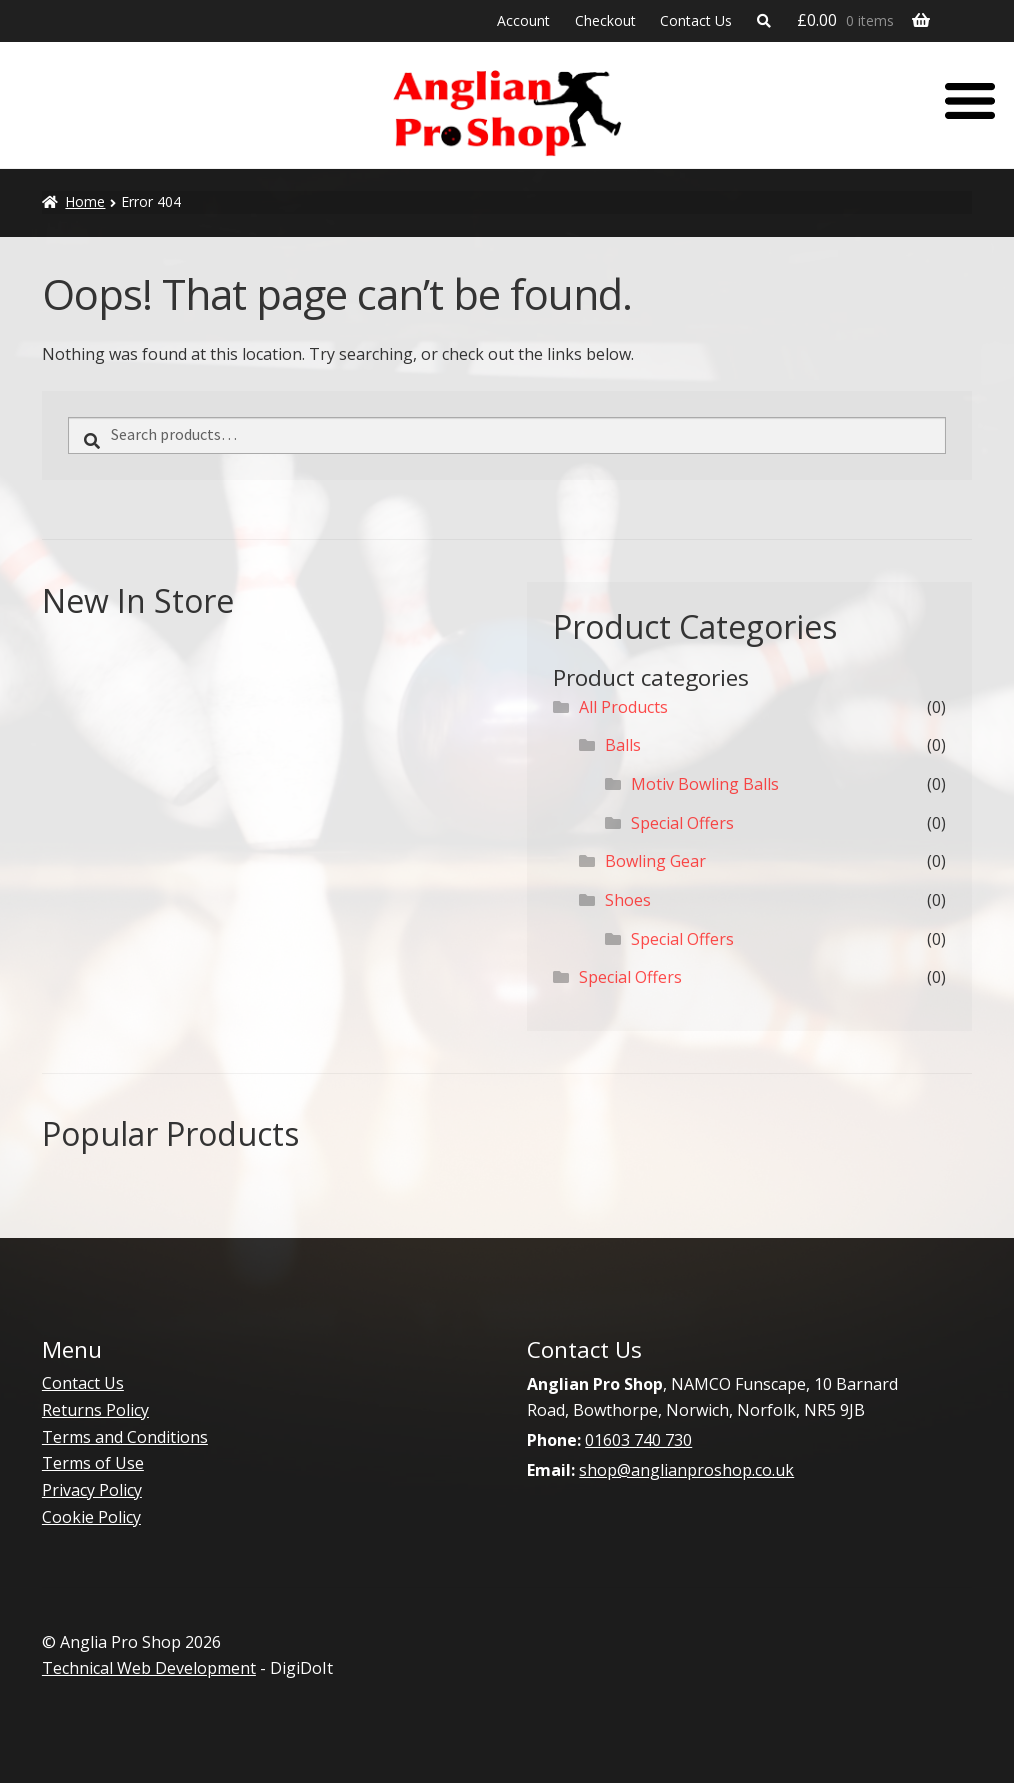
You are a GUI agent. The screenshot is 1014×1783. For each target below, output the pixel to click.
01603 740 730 (638, 1440)
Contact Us (696, 20)
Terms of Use (93, 1463)
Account (523, 20)
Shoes (628, 900)
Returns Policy (95, 1410)
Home (85, 201)
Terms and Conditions (125, 1437)
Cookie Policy (91, 1517)
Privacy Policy (92, 1490)
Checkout (605, 20)
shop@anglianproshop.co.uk (686, 1470)
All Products (623, 707)
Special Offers (682, 823)
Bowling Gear (655, 861)
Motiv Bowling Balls (705, 784)
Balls (623, 745)
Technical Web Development (149, 1668)
